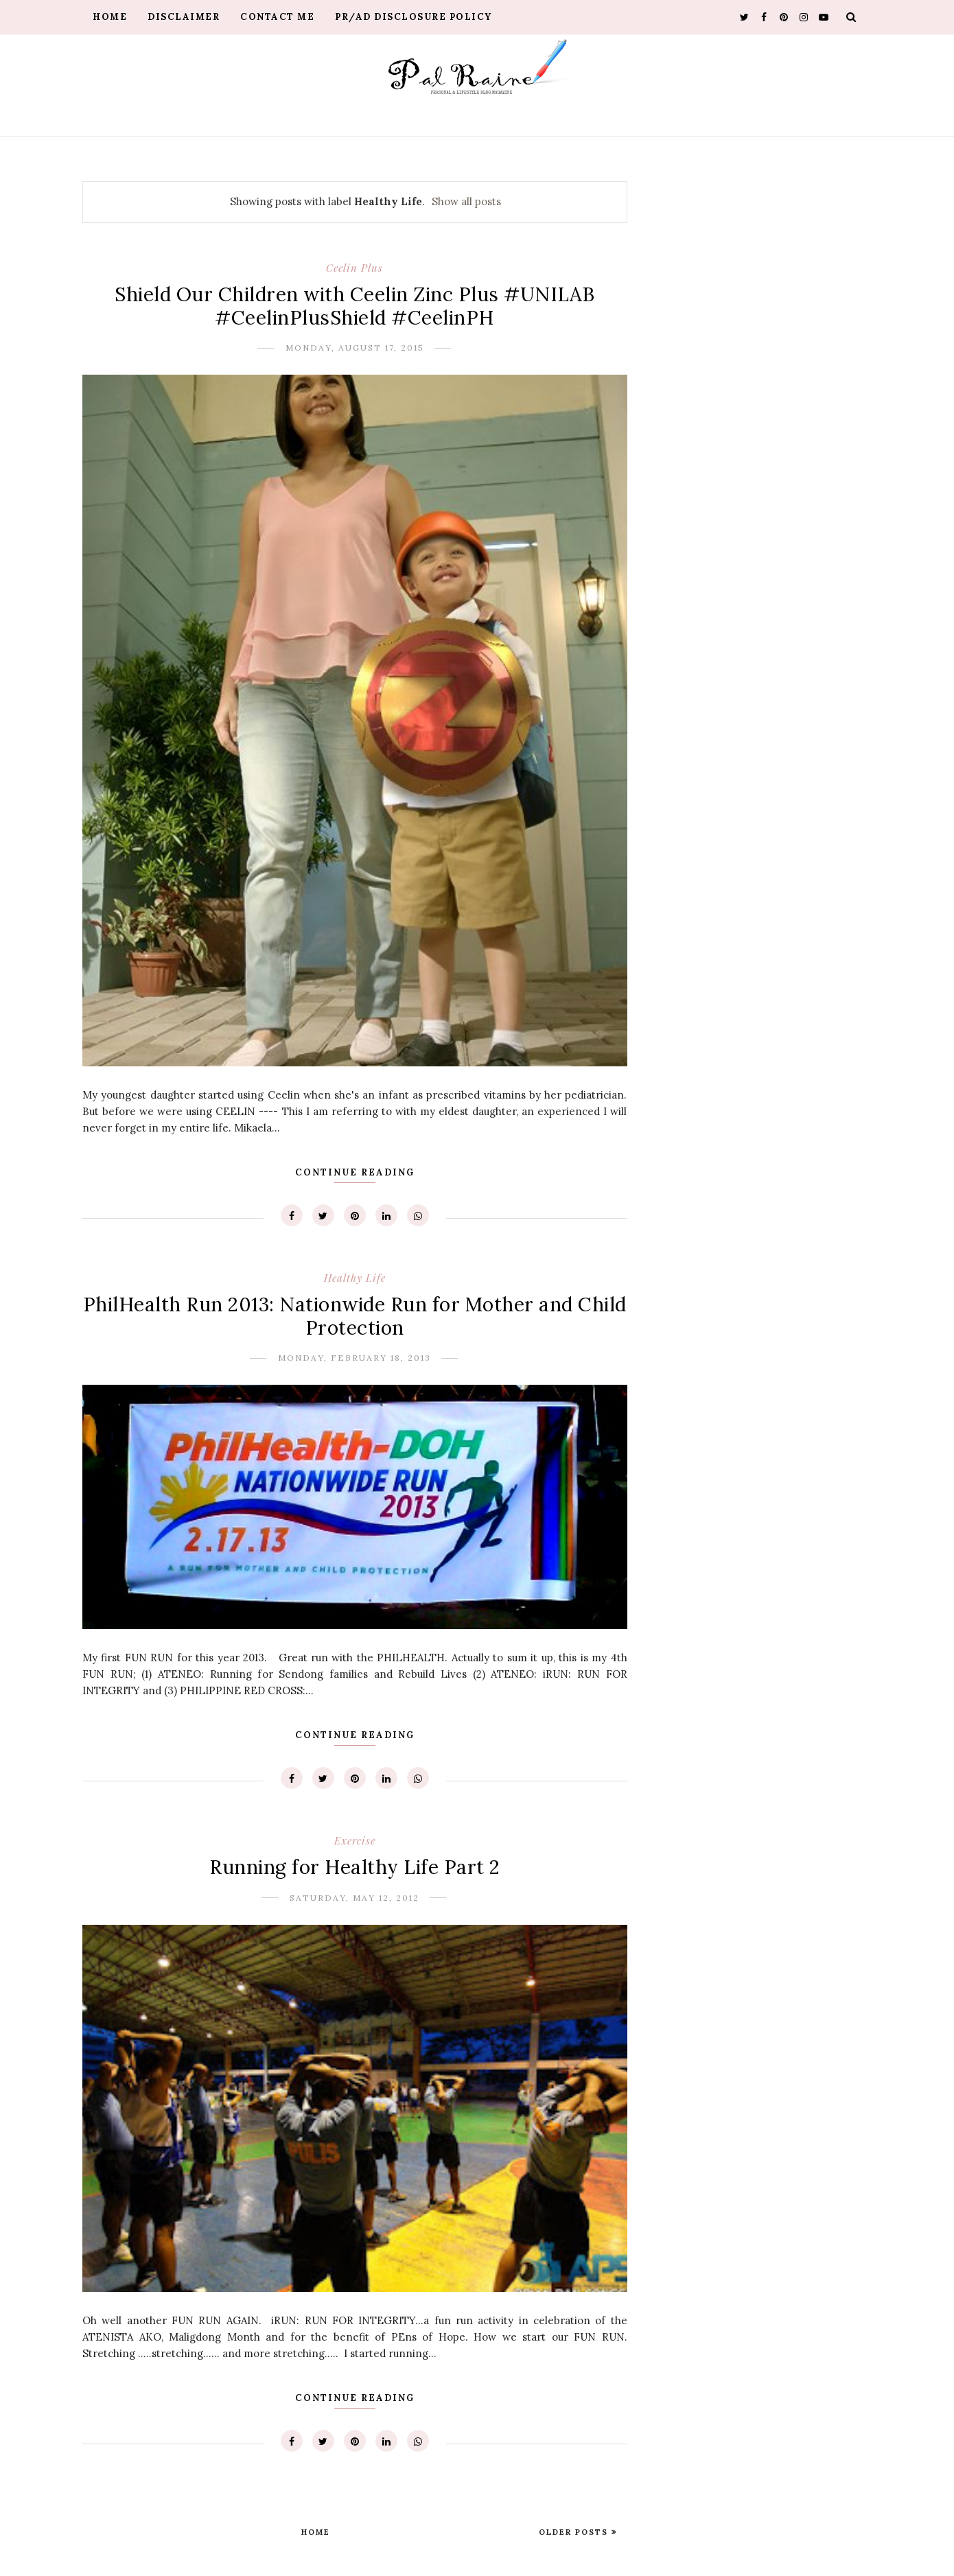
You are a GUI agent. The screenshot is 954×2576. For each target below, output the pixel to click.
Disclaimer (184, 17)
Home (110, 17)
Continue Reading (355, 1172)
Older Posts (575, 2532)
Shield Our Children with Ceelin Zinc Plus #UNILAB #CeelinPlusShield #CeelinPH (355, 306)
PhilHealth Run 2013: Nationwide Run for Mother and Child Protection (355, 1316)
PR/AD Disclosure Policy (413, 17)
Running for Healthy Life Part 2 (354, 1867)
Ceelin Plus (354, 267)
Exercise (354, 1840)
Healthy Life (355, 1278)
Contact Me (277, 17)
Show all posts (466, 201)
